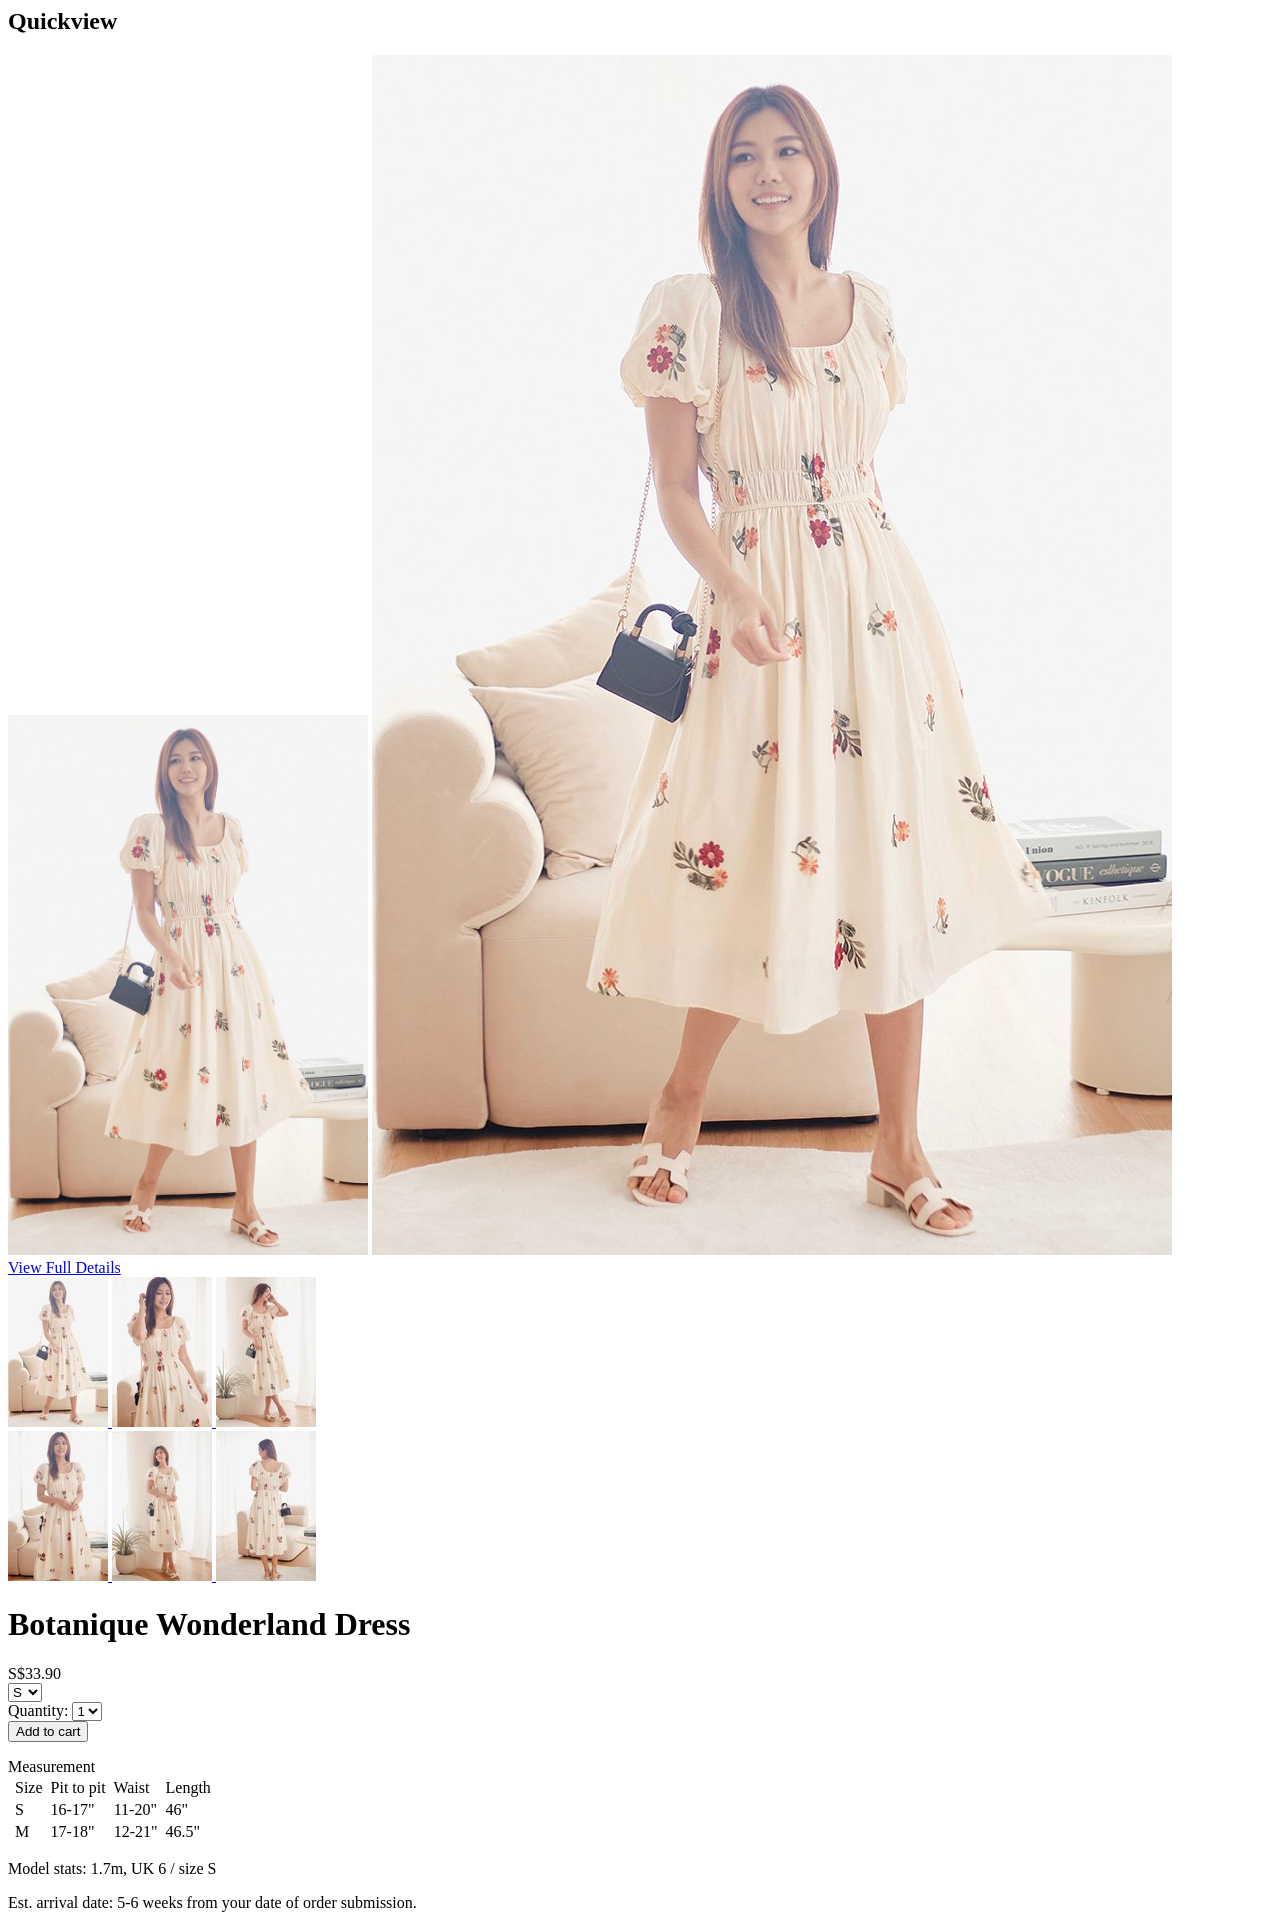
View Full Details (64, 1267)
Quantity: (40, 1710)
